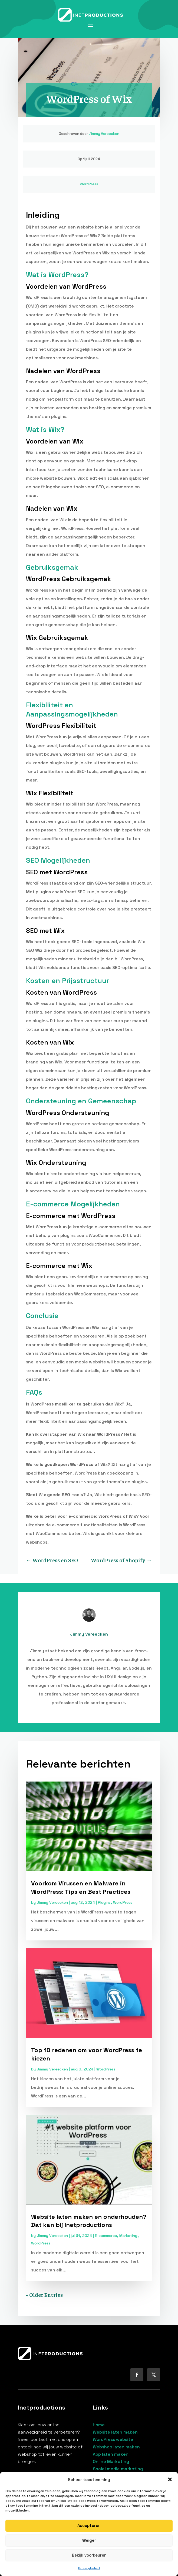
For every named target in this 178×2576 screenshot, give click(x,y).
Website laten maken (115, 2432)
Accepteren (89, 2525)
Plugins (104, 1902)
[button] (170, 2479)
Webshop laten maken (116, 2447)
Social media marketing (118, 2469)
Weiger (89, 2540)
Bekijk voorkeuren (89, 2555)
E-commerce (106, 2235)
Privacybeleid (89, 2568)
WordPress (89, 184)
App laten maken (110, 2454)
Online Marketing (111, 2461)
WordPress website (113, 2439)
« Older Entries (44, 2294)
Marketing (128, 2235)
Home (99, 2425)
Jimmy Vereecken (104, 133)
